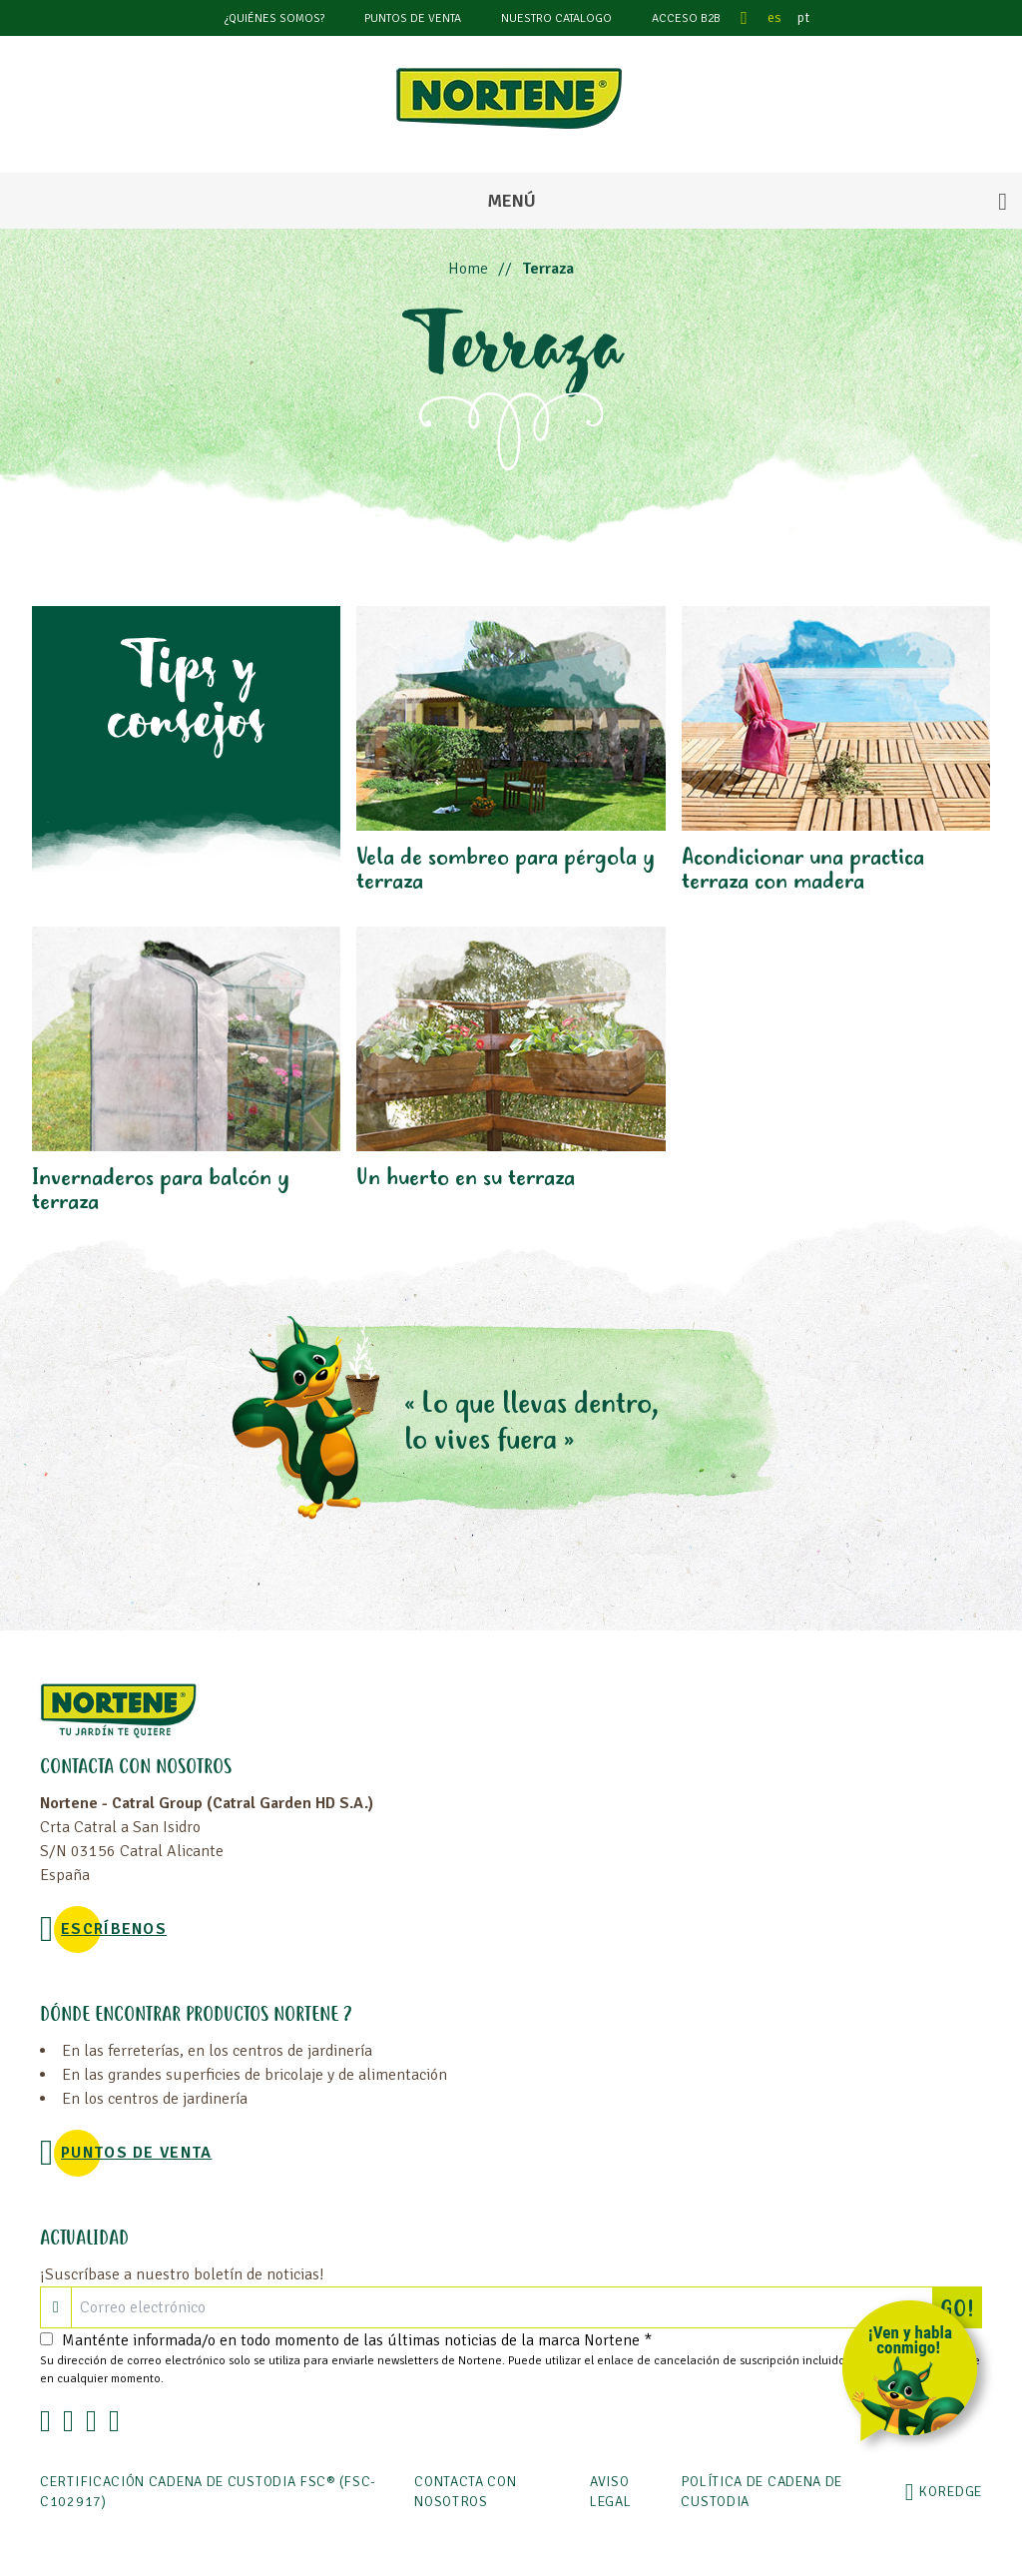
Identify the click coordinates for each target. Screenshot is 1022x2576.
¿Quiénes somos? (274, 18)
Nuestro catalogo (556, 18)
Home (468, 269)
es (774, 17)
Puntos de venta (412, 18)
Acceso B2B (686, 18)
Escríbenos (114, 1929)
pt (803, 17)
